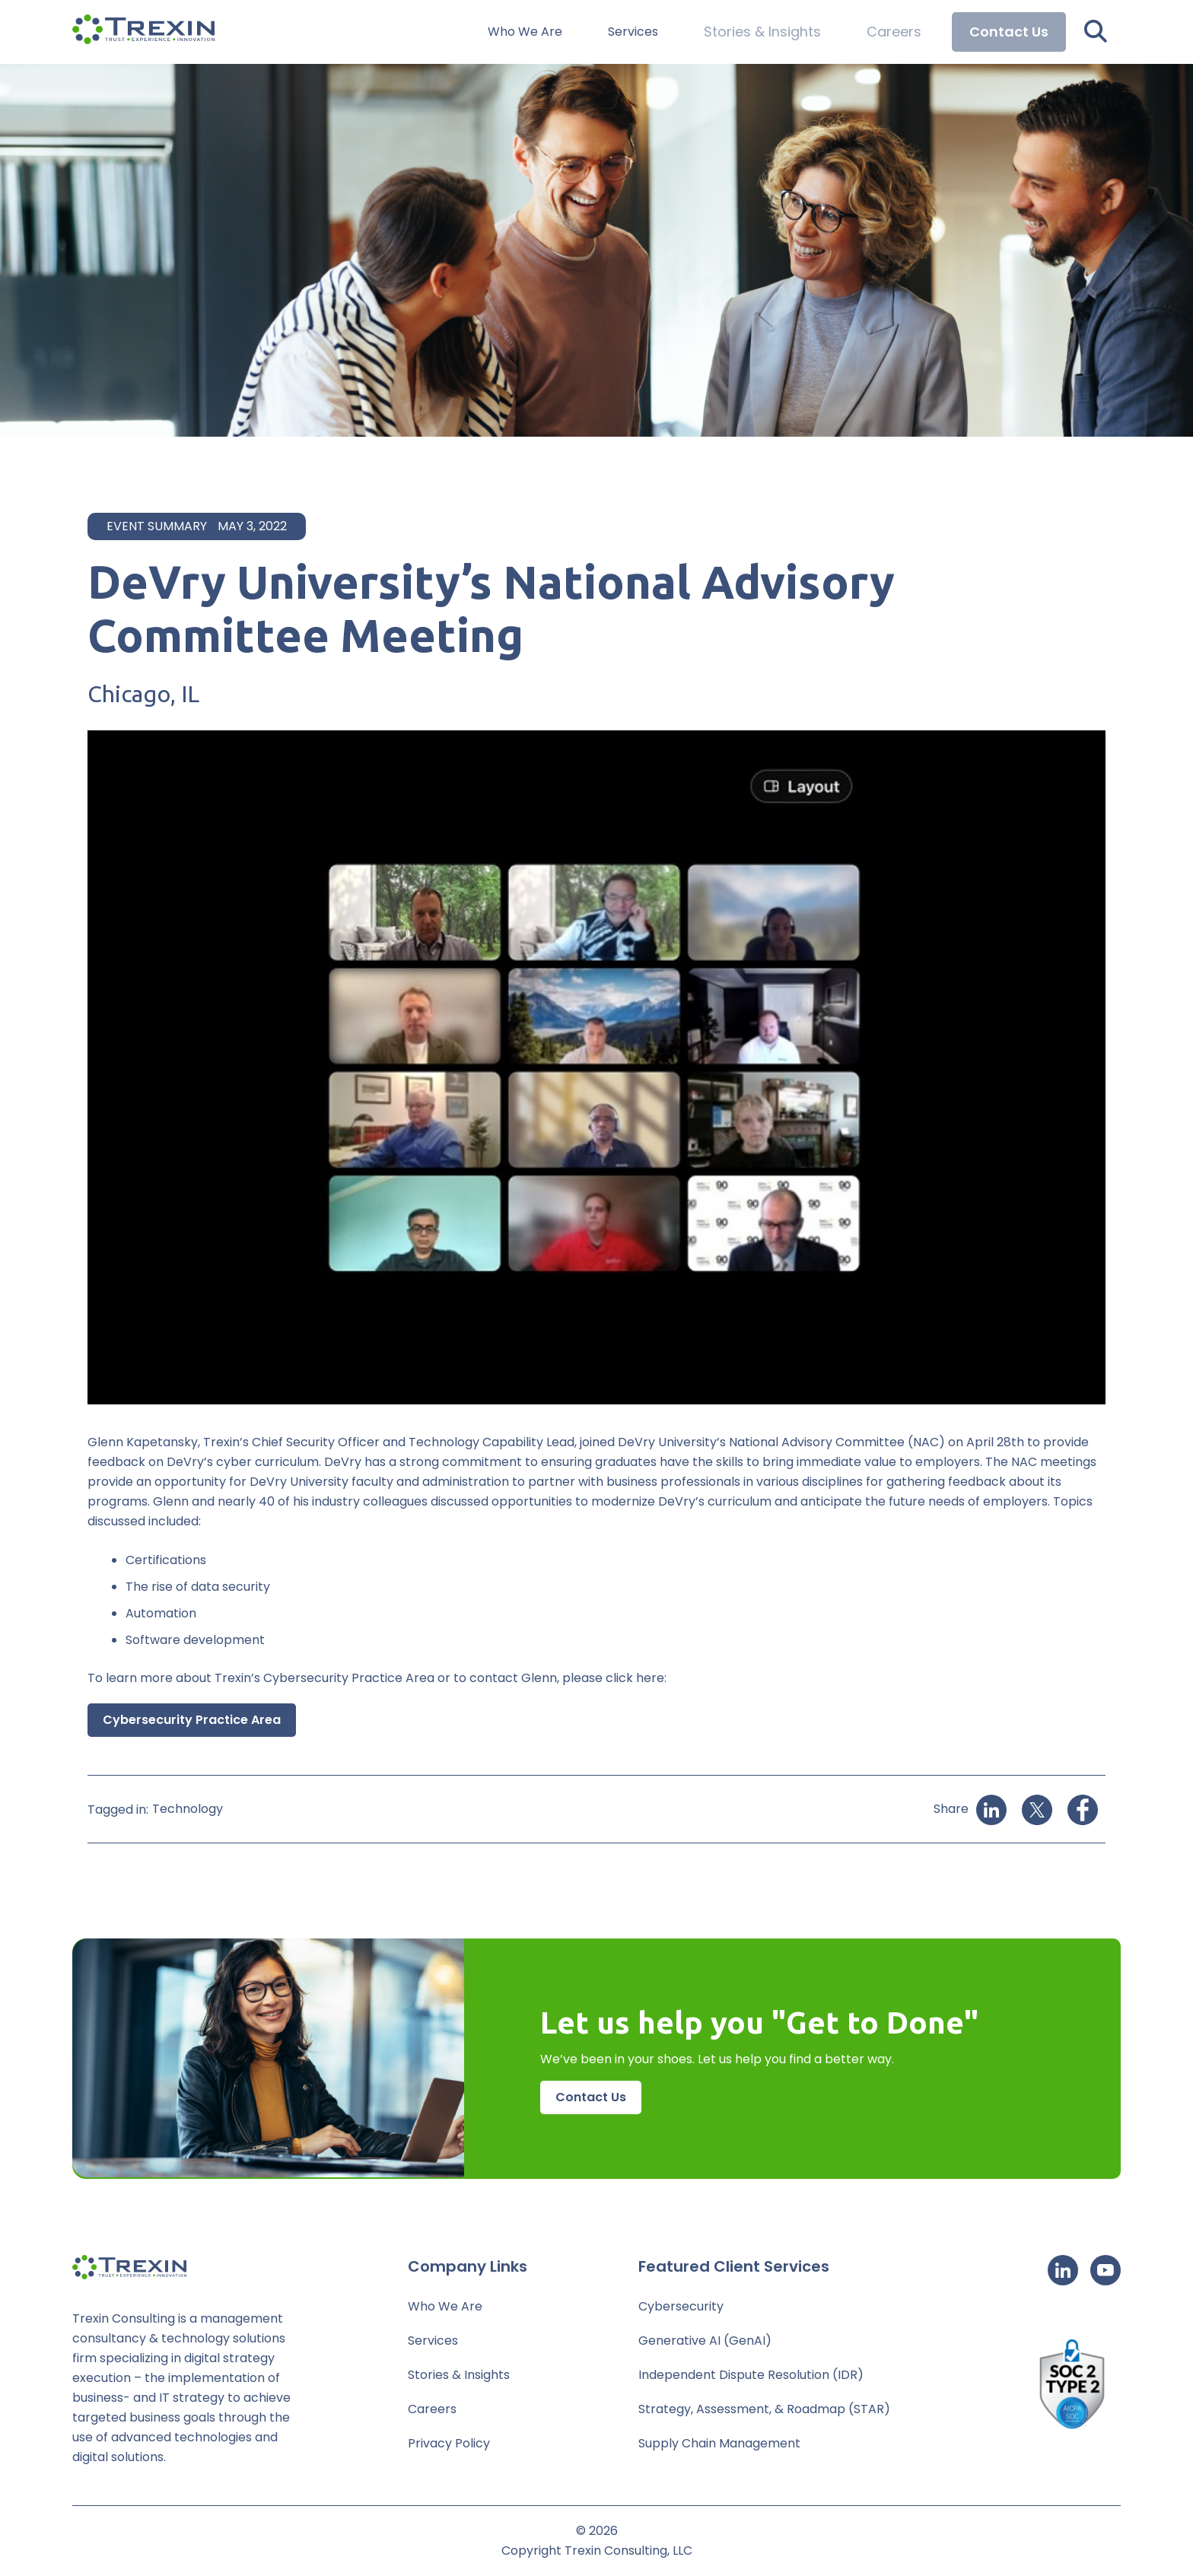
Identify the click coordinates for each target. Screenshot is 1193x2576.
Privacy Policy (449, 2443)
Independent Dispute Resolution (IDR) (751, 2375)
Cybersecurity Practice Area (192, 1719)
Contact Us (1009, 31)
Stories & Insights (776, 32)
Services (654, 32)
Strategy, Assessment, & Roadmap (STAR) (764, 2409)
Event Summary (157, 526)
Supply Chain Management (719, 2443)
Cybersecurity (681, 2306)
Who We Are (546, 32)
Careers (897, 32)
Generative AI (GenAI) (704, 2340)
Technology (187, 1809)
